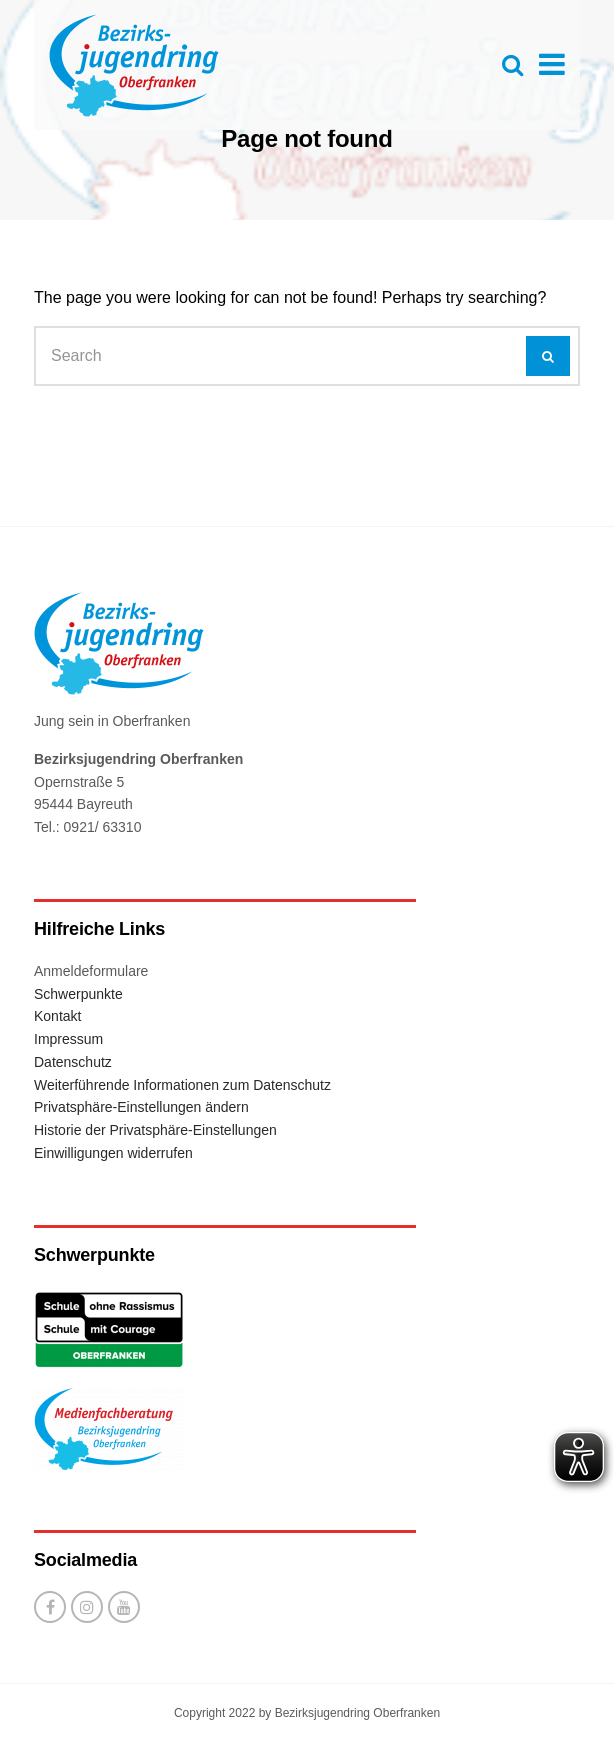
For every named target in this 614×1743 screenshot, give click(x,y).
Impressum (68, 1039)
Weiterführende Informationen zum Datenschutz (182, 1085)
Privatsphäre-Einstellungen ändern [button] (141, 1107)
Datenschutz (73, 1062)
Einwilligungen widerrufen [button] (113, 1153)
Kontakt (57, 1016)
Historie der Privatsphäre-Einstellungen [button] (155, 1130)
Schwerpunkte (78, 994)
